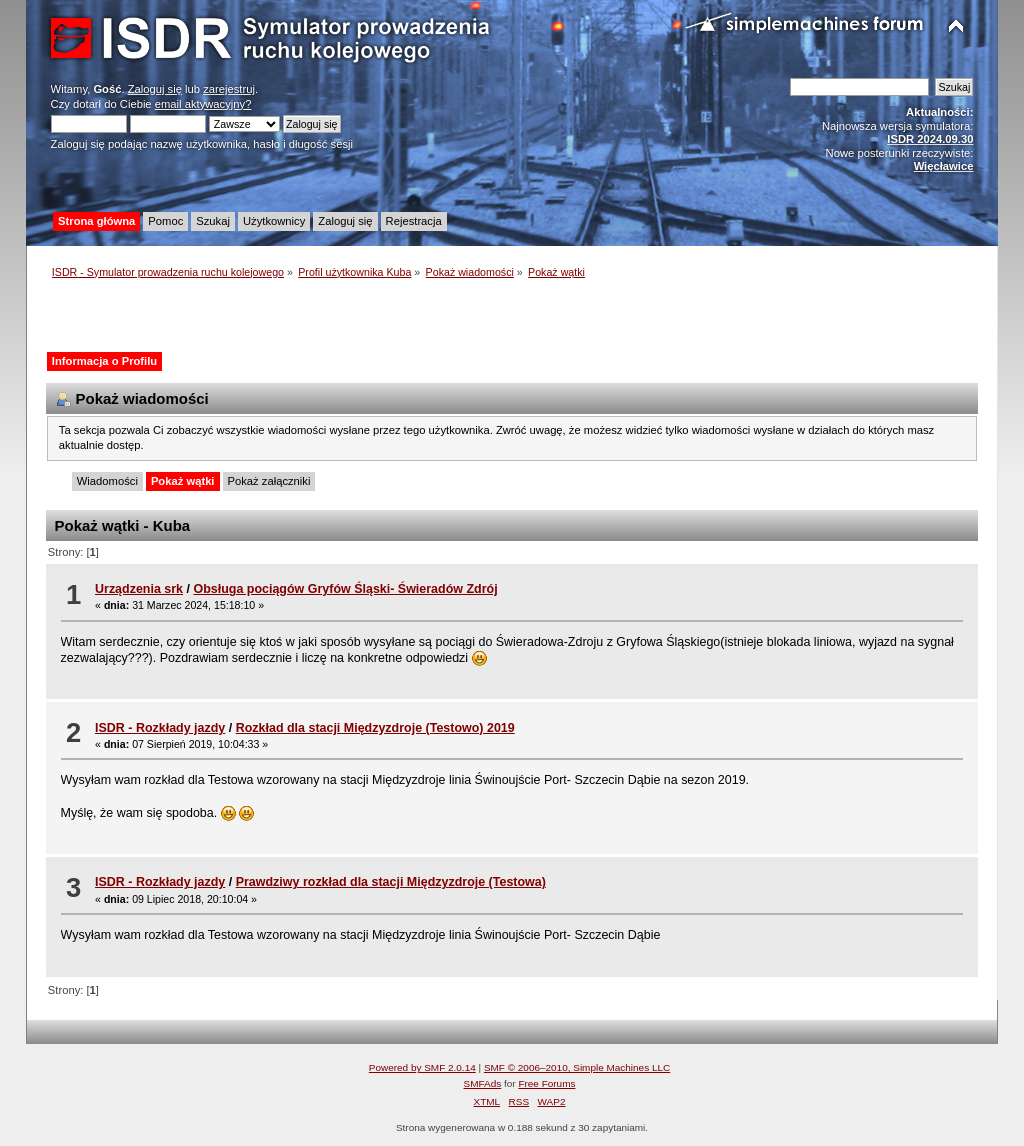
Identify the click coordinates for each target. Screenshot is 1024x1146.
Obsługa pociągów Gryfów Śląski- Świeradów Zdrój (345, 589)
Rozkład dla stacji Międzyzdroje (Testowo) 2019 (375, 728)
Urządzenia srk (139, 589)
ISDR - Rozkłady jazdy (160, 728)
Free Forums (546, 1083)
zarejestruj (229, 89)
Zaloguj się (155, 89)
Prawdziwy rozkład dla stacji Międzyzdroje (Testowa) (391, 882)
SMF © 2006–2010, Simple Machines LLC (577, 1067)
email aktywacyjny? (203, 104)
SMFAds (483, 1083)
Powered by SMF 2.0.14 (422, 1067)
